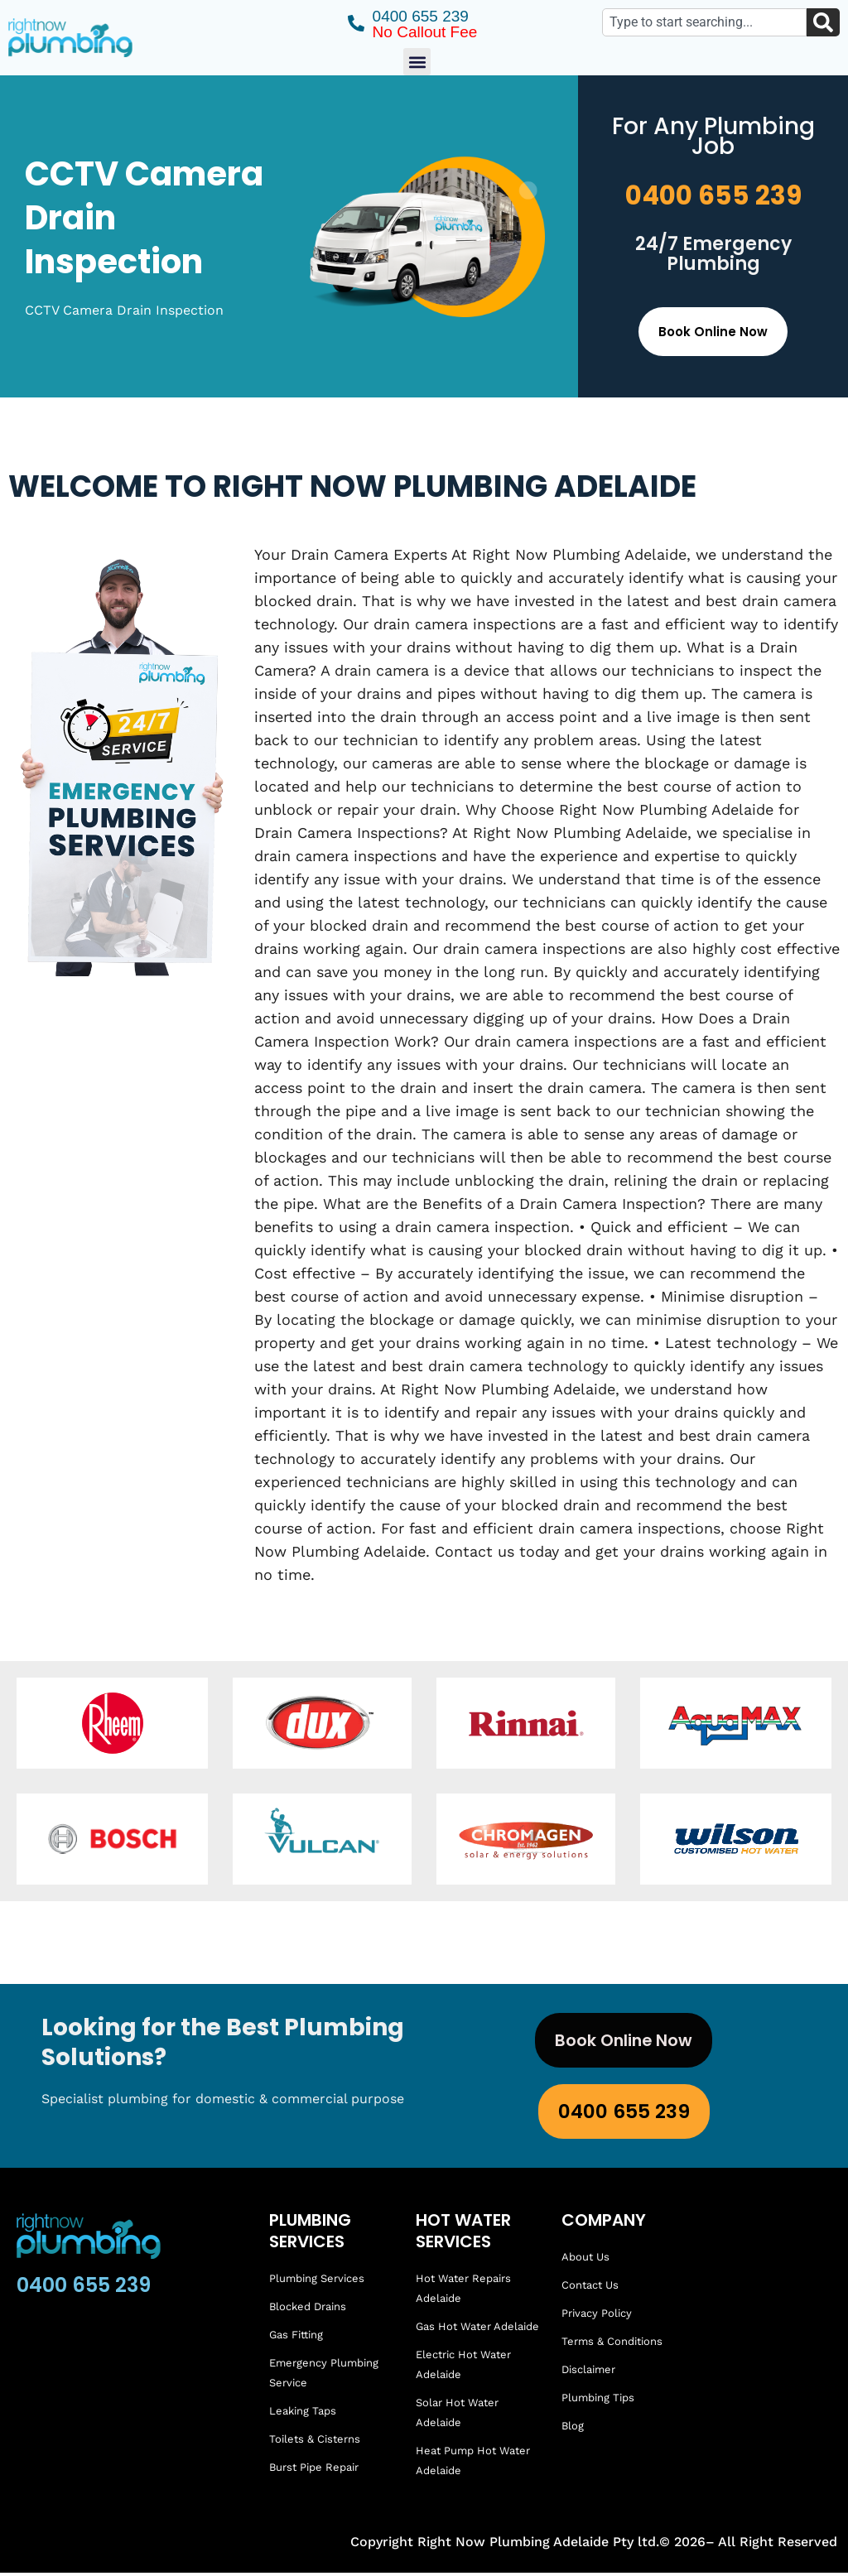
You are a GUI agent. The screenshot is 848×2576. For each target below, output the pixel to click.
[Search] (823, 22)
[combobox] (704, 22)
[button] (417, 61)
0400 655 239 (713, 195)
